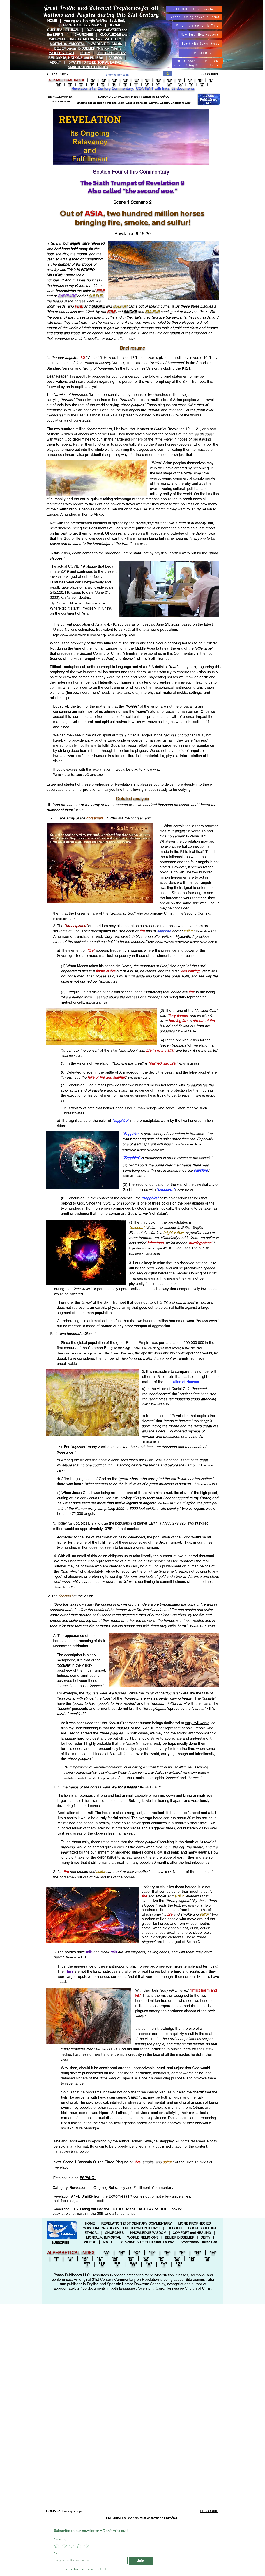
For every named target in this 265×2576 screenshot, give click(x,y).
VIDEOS (115, 58)
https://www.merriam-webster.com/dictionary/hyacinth (182, 942)
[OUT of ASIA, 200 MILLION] (197, 61)
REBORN (174, 2228)
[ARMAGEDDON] (200, 53)
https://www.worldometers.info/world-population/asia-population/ (94, 635)
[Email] (89, 2560)
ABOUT (55, 62)
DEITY (85, 53)
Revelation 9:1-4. (66, 2196)
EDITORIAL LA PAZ (111, 96)
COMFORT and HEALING (192, 2233)
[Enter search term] (131, 74)
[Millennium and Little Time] (197, 25)
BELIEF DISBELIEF (179, 2237)
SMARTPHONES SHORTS (88, 67)
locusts (64, 1665)
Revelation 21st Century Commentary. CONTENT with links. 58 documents (133, 88)
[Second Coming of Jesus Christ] (194, 17)
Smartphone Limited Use (198, 2242)
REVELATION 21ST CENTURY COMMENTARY (136, 2223)
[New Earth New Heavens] (200, 34)
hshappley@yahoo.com (88, 774)
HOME (52, 21)
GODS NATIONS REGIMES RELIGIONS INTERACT (121, 2228)
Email (58, 2553)
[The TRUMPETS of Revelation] (194, 9)
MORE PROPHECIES (194, 2223)
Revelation (77, 2187)
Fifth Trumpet (84, 658)
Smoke (87, 2196)
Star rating (60, 2539)
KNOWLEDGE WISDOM (148, 2233)
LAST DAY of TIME (152, 2209)
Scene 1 (129, 658)
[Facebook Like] (196, 2134)
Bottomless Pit (120, 2196)
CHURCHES (83, 35)
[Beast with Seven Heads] (200, 43)
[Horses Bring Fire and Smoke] (197, 65)
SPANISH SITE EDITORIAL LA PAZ (147, 2242)
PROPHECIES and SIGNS (82, 25)
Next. (58, 2162)
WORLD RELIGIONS (142, 2237)
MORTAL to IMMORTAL (103, 2237)
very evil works (197, 1723)
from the (101, 2196)
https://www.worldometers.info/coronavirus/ (77, 603)
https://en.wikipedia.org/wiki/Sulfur (151, 1248)
